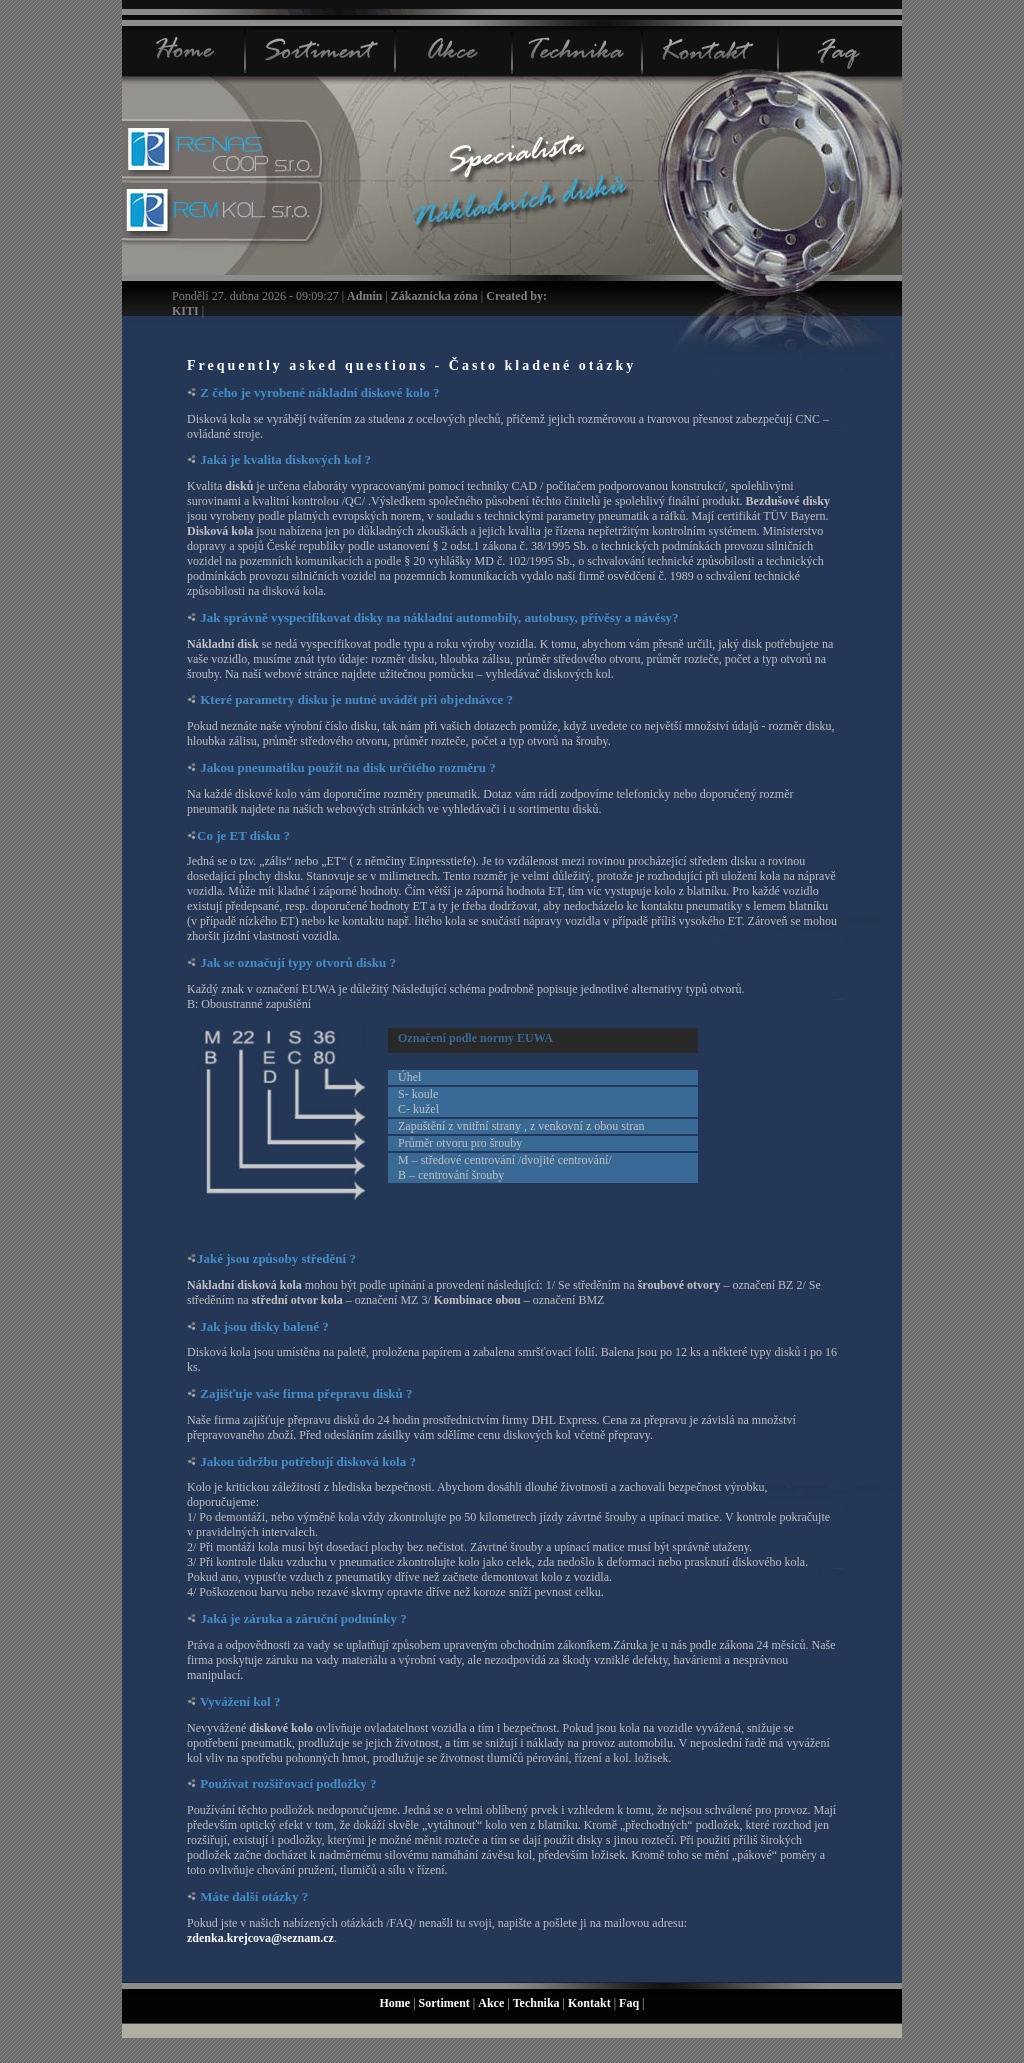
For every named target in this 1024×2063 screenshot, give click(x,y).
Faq (630, 2003)
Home (396, 2003)
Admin (364, 296)
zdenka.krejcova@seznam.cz (260, 1938)
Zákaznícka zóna (434, 296)
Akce (492, 2003)
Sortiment (446, 2003)
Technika (538, 2003)
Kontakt (591, 2003)
